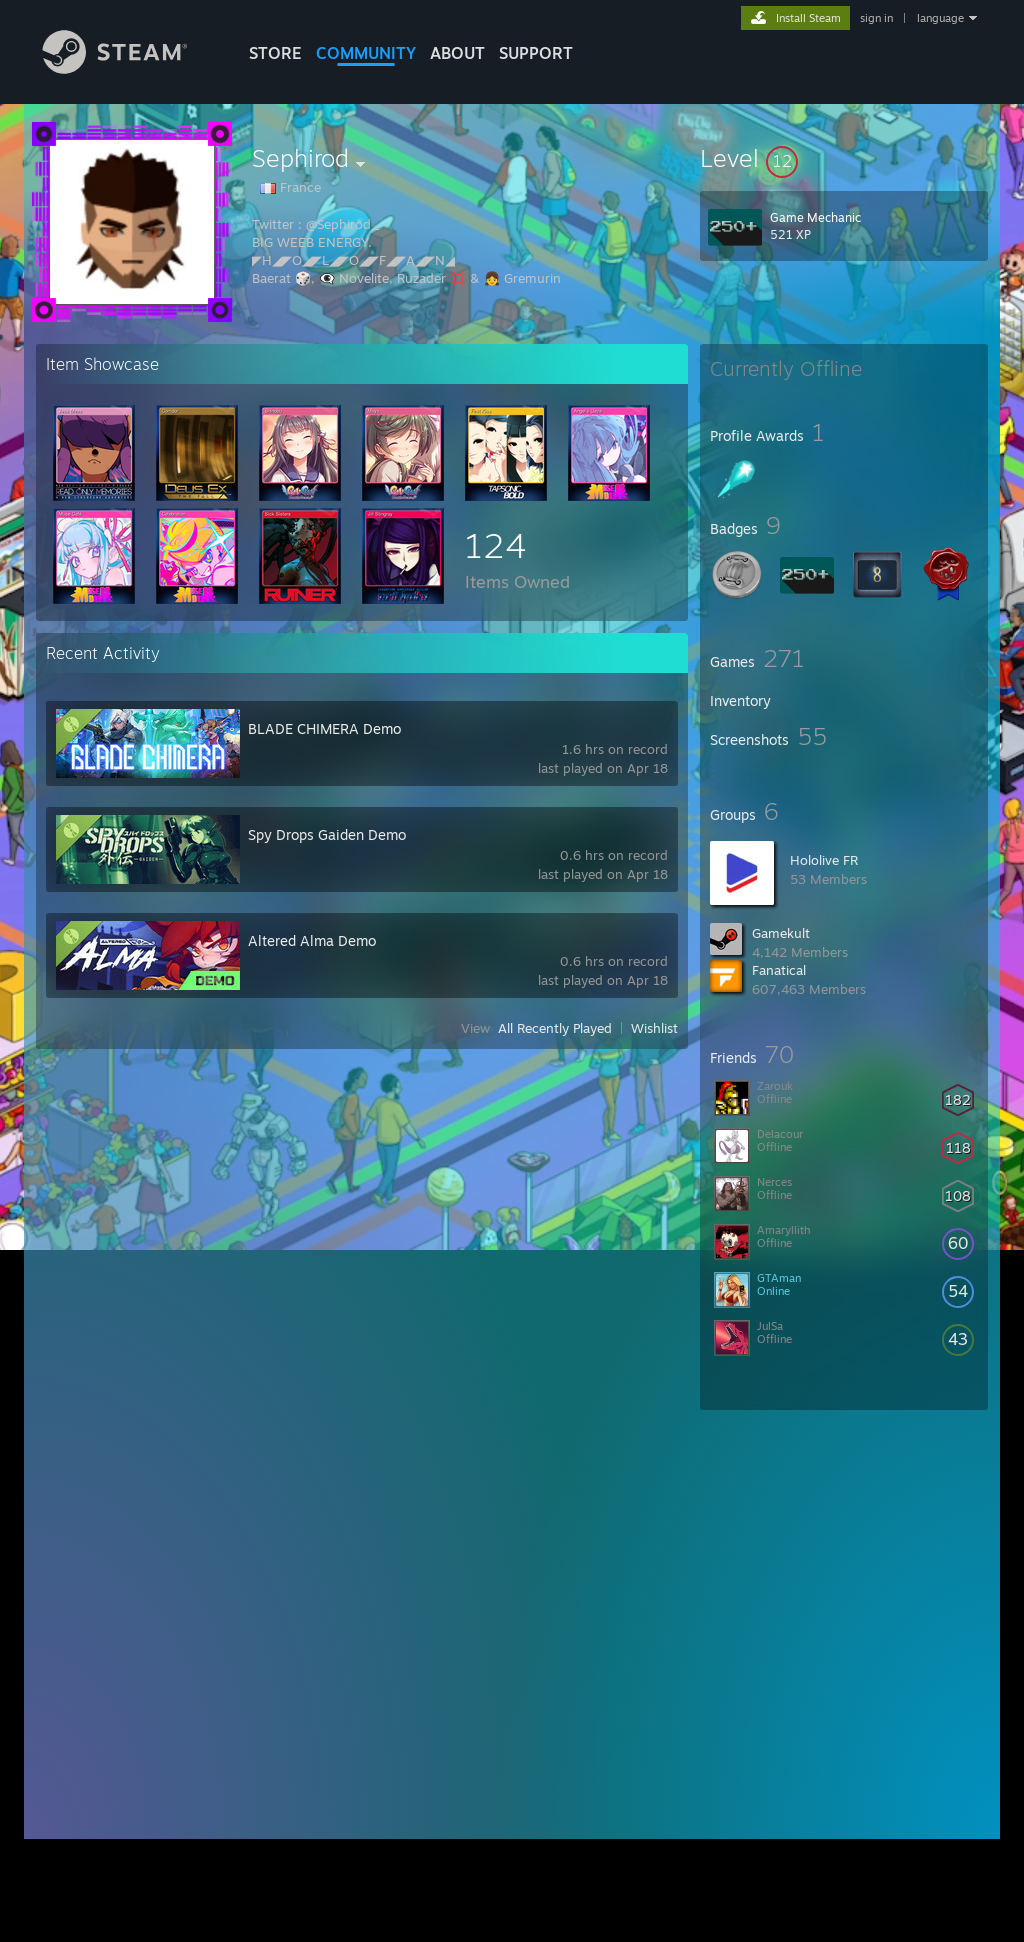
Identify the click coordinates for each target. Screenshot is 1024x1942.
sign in (876, 18)
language (940, 18)
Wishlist (654, 1028)
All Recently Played (555, 1028)
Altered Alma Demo (312, 940)
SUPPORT (536, 53)
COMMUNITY (366, 53)
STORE (275, 53)
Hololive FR (824, 860)
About (457, 53)
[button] (844, 158)
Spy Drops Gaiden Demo (327, 834)
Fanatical (779, 970)
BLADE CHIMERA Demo (324, 728)
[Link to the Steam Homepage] (130, 68)
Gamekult (781, 933)
